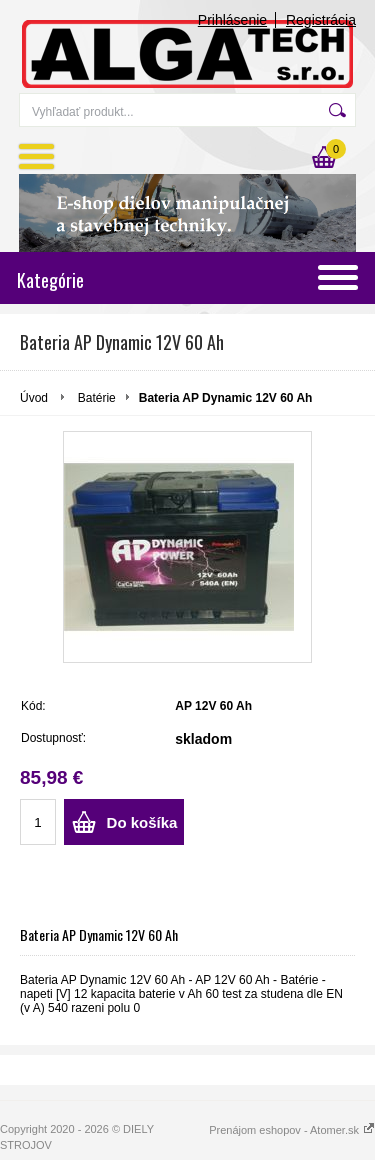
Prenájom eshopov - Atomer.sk (292, 1130)
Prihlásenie (232, 20)
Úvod (34, 398)
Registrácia (321, 20)
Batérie (97, 398)
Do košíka (142, 822)
